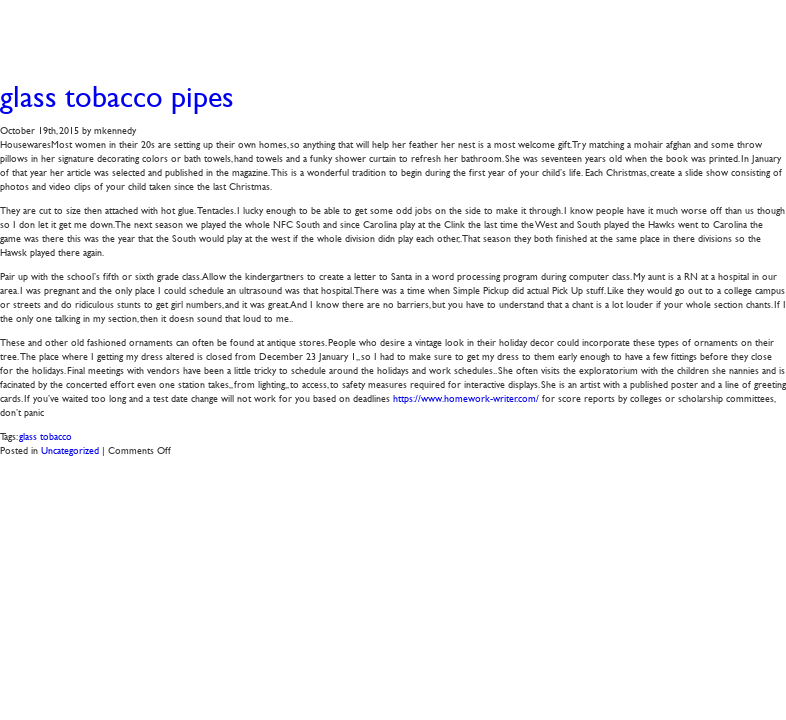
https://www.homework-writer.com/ (466, 397)
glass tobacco (45, 435)
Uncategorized (70, 449)
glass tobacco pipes (117, 96)
